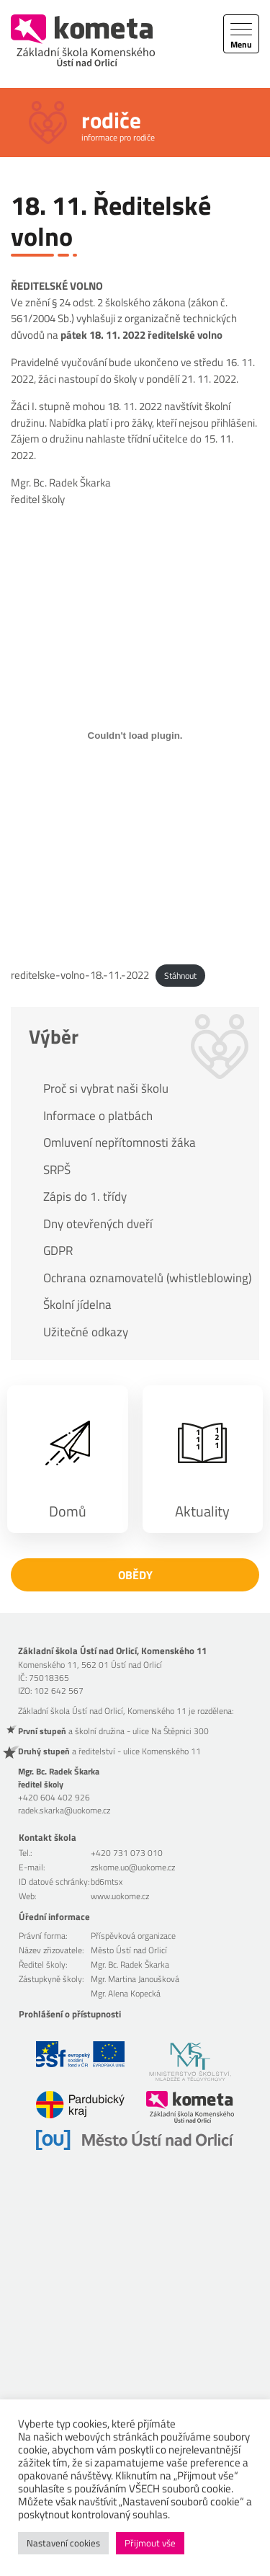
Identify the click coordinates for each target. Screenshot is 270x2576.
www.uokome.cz (120, 1896)
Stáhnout (180, 975)
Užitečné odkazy (85, 1332)
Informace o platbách (98, 1115)
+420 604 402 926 (54, 1797)
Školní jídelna (77, 1304)
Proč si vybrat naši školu (105, 1088)
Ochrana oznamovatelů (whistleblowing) (144, 1278)
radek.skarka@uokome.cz (64, 1810)
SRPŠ (57, 1169)
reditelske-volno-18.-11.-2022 (80, 975)
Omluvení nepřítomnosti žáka (119, 1142)
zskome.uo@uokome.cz (133, 1867)
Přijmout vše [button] (150, 2543)
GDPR (58, 1250)
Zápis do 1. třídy (85, 1196)
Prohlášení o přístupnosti (70, 2014)
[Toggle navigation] (241, 33)
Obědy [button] (135, 1575)
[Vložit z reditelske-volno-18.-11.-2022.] (135, 735)
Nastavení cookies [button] (63, 2543)
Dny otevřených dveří (98, 1223)
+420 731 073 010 (127, 1853)
